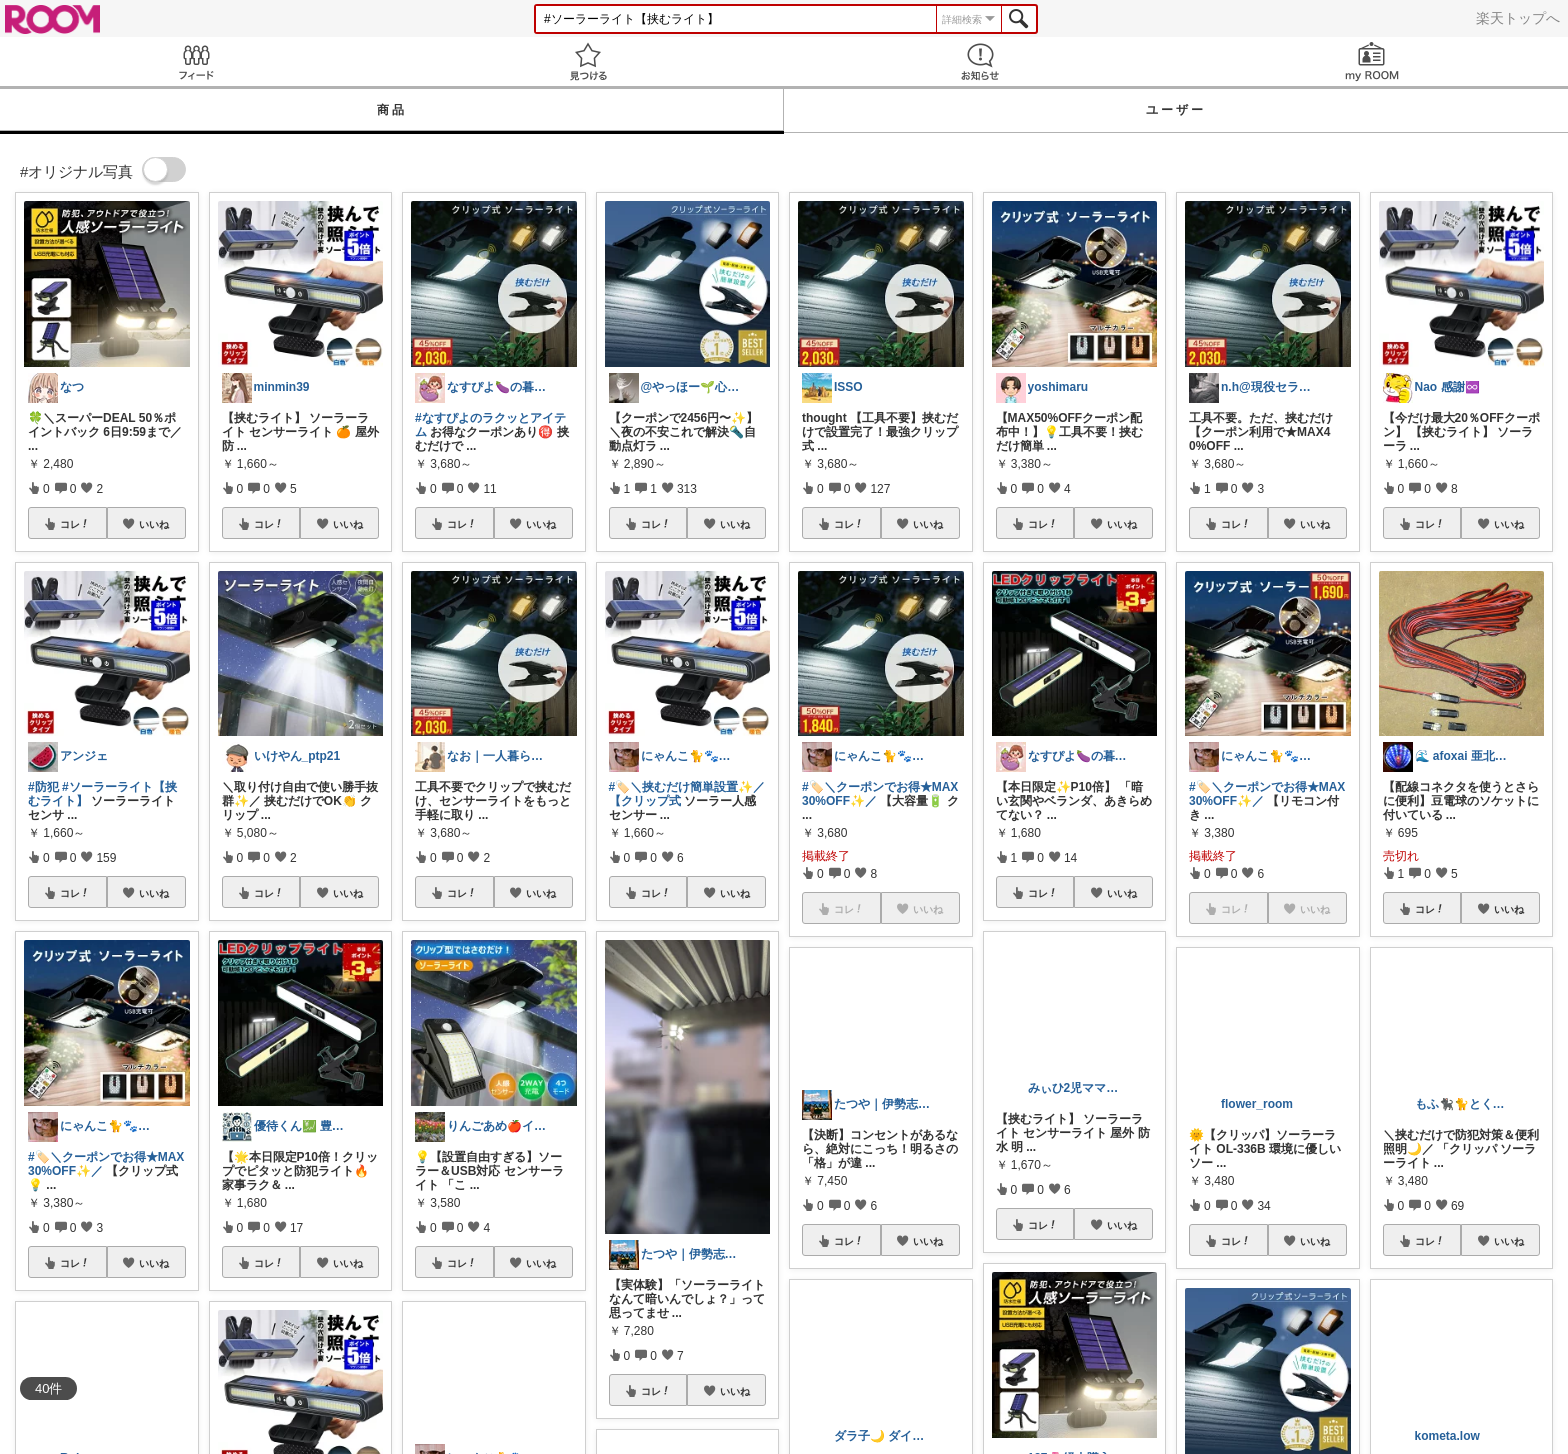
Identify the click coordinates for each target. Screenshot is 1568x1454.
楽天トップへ (1518, 18)
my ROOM (1372, 61)
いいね (154, 524)
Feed (196, 61)
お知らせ (980, 61)
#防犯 (43, 787)
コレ (75, 524)
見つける (588, 61)
